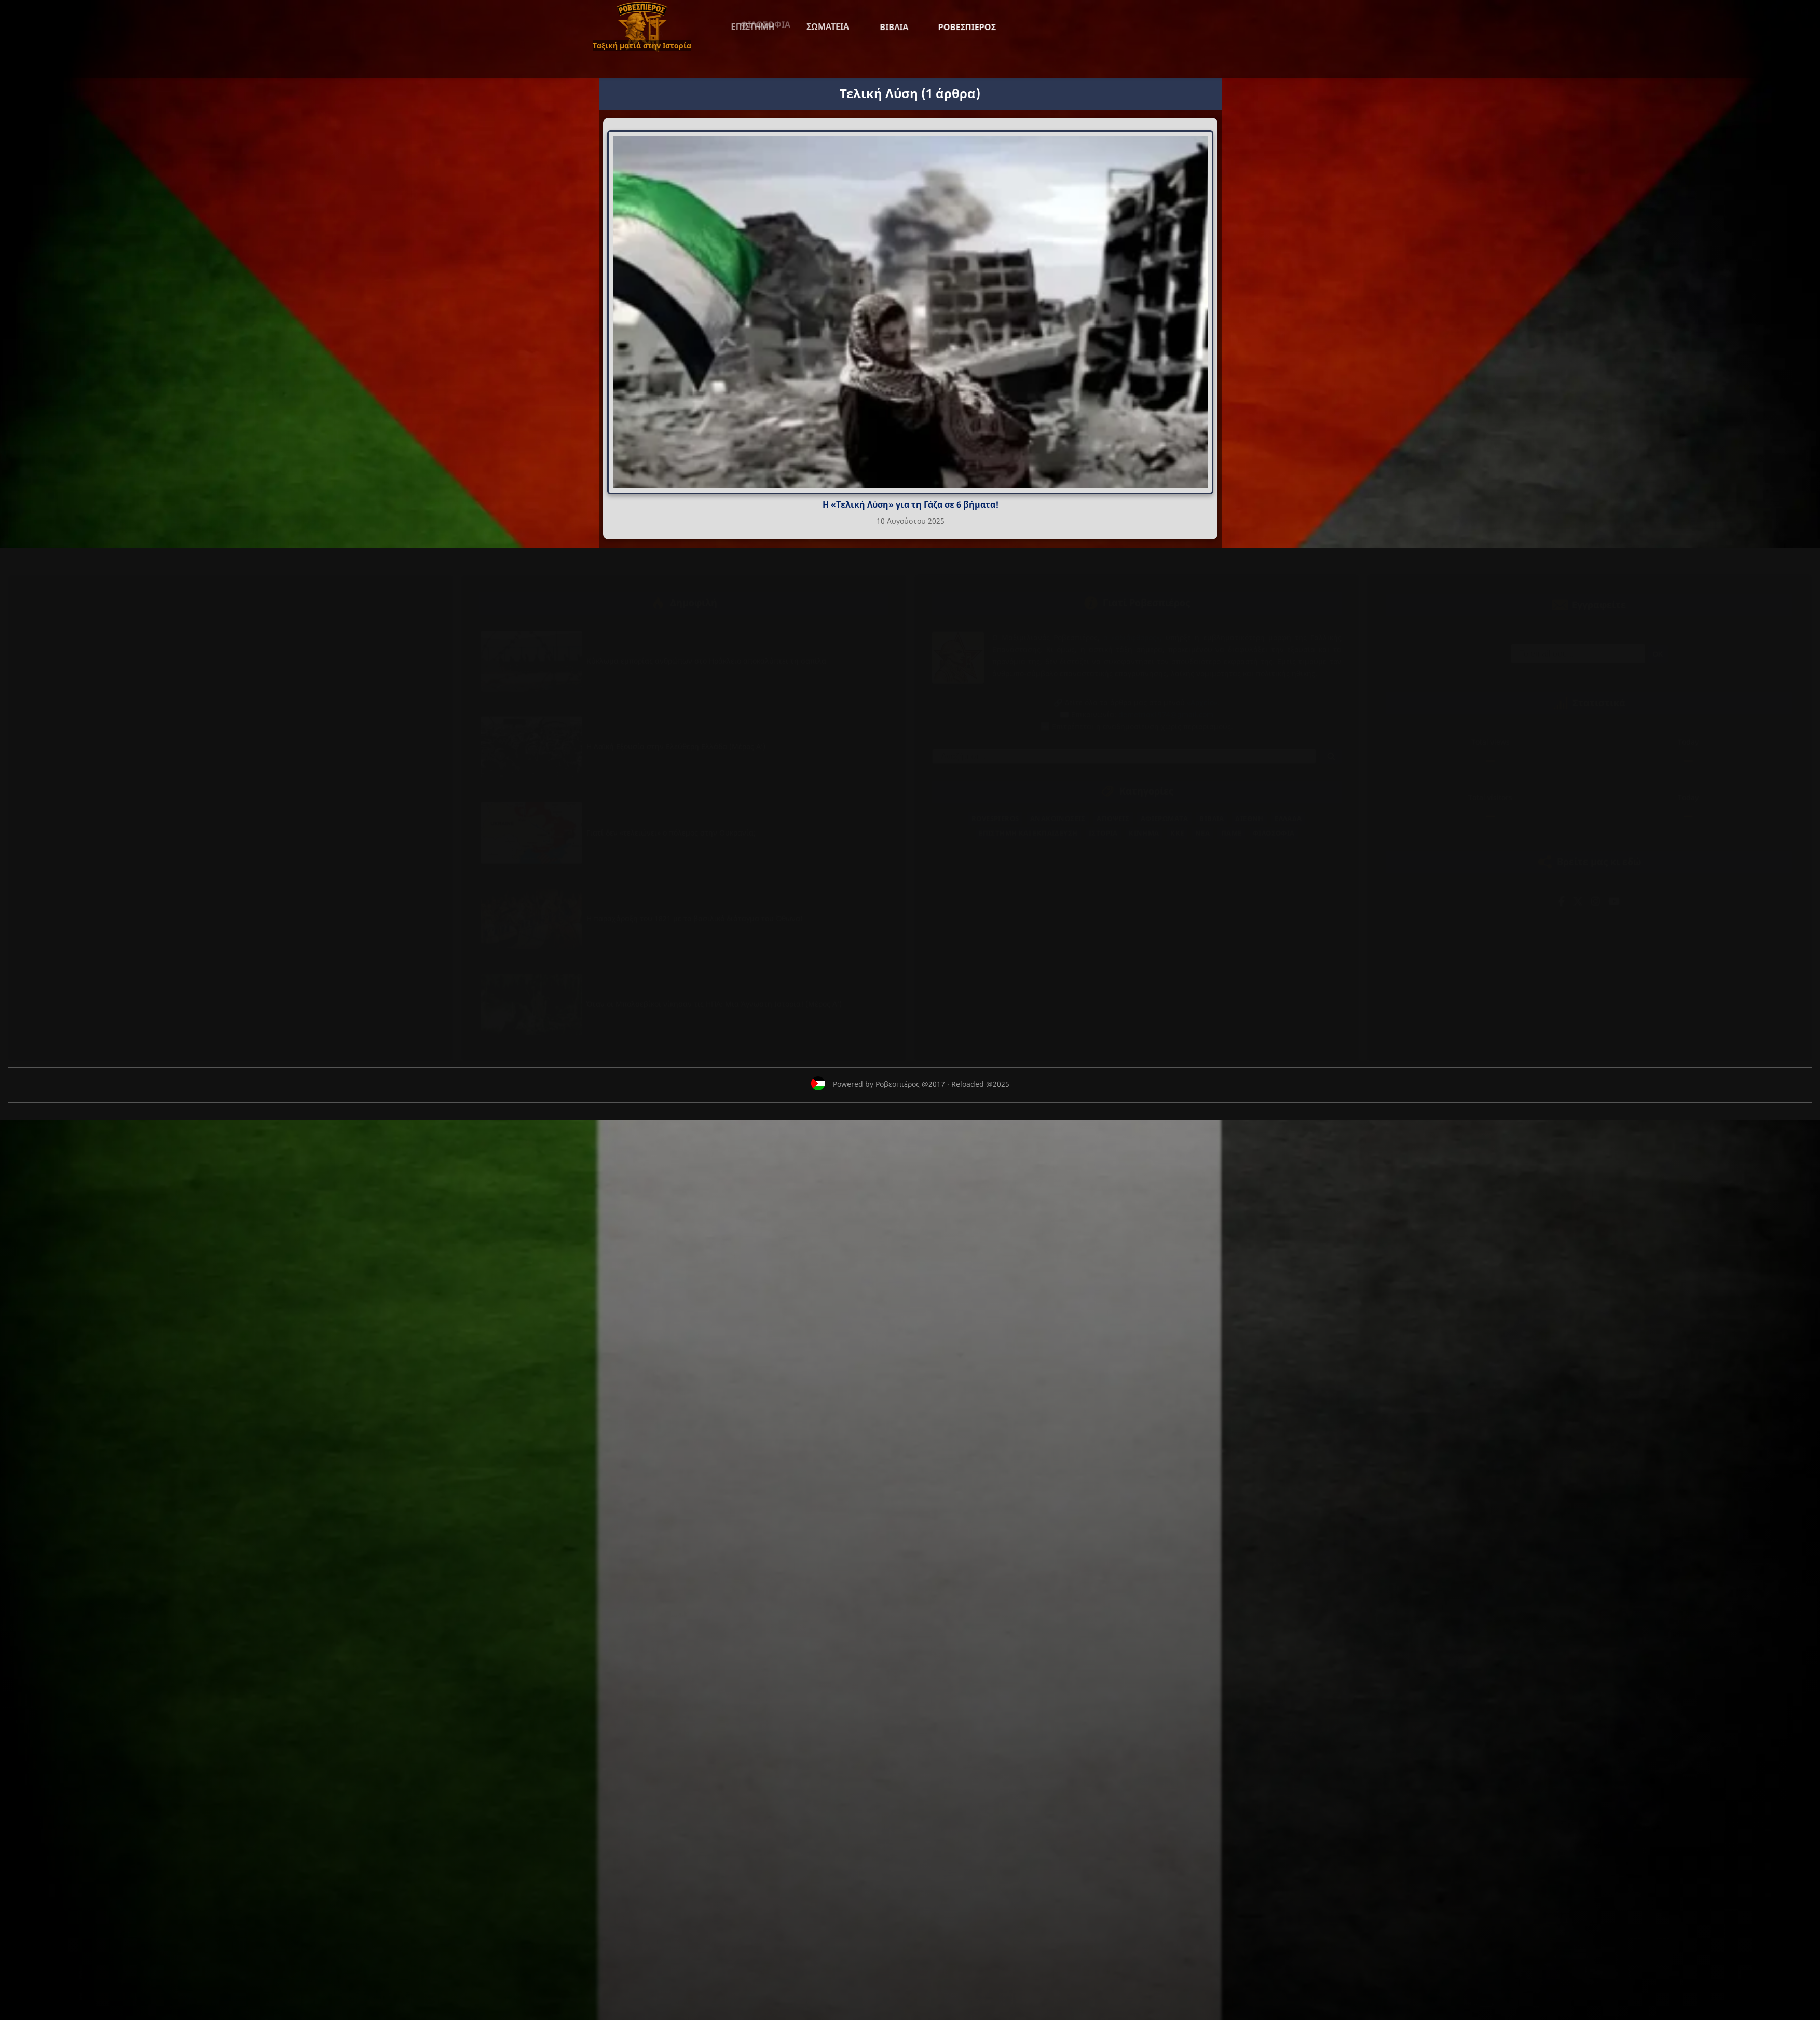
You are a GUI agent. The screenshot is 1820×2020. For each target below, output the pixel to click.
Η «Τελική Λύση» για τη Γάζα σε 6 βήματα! (910, 504)
